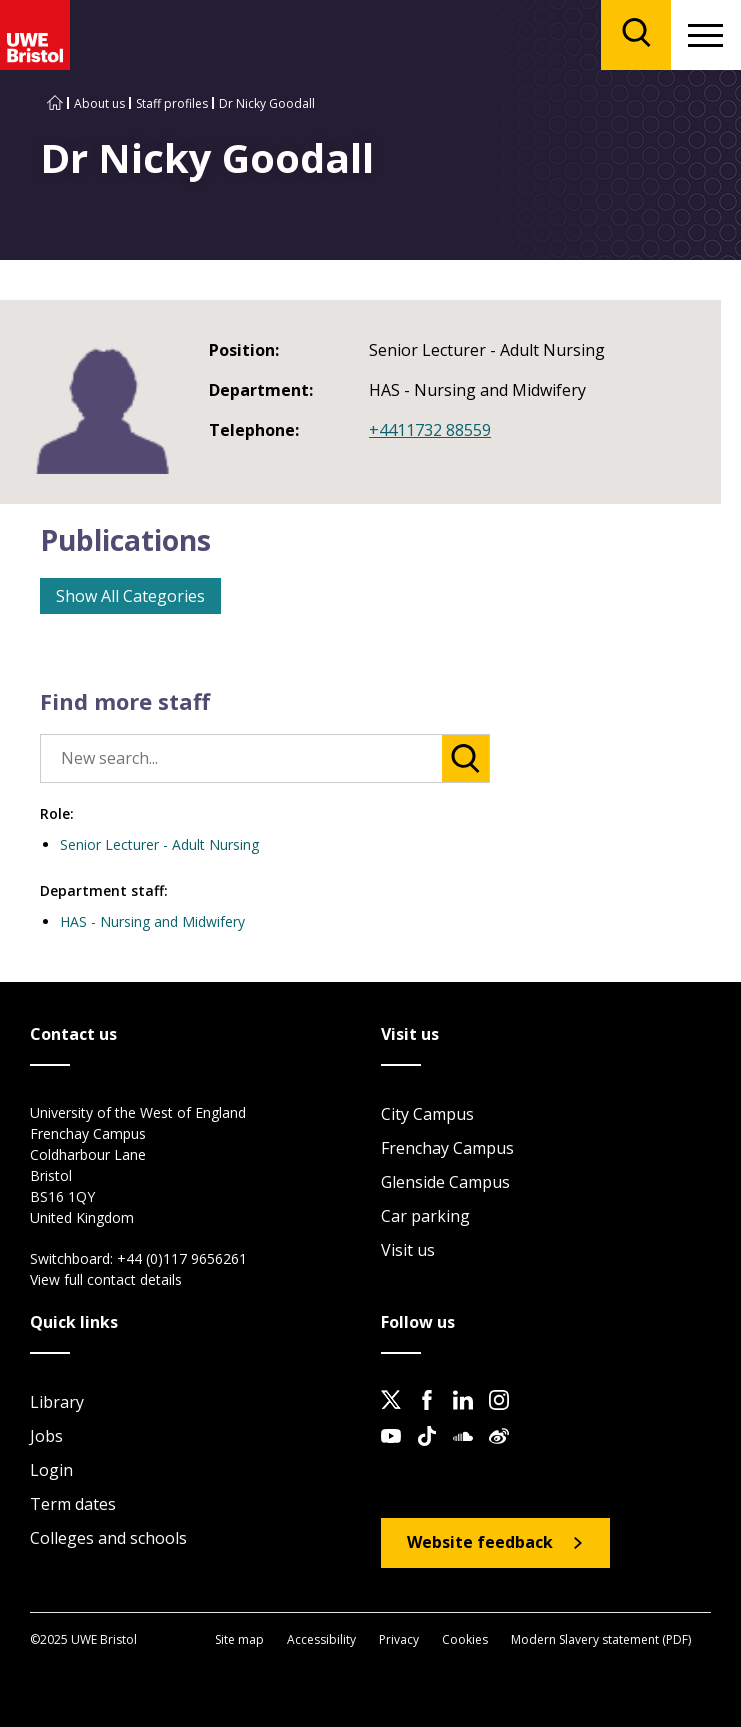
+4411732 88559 (430, 430)
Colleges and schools (108, 1538)
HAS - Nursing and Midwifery (152, 921)
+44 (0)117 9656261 (182, 1258)
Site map (239, 1639)
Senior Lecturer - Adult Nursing (159, 844)
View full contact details (106, 1279)
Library (57, 1402)
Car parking (425, 1216)
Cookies (465, 1639)
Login (51, 1470)
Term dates (73, 1504)
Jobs (46, 1436)
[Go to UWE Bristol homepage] (55, 103)
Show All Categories (130, 596)
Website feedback (480, 1542)
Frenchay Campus (447, 1148)
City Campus (427, 1114)
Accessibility (321, 1639)
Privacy (399, 1639)
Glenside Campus (445, 1182)
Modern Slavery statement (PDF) (601, 1639)
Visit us (408, 1250)
